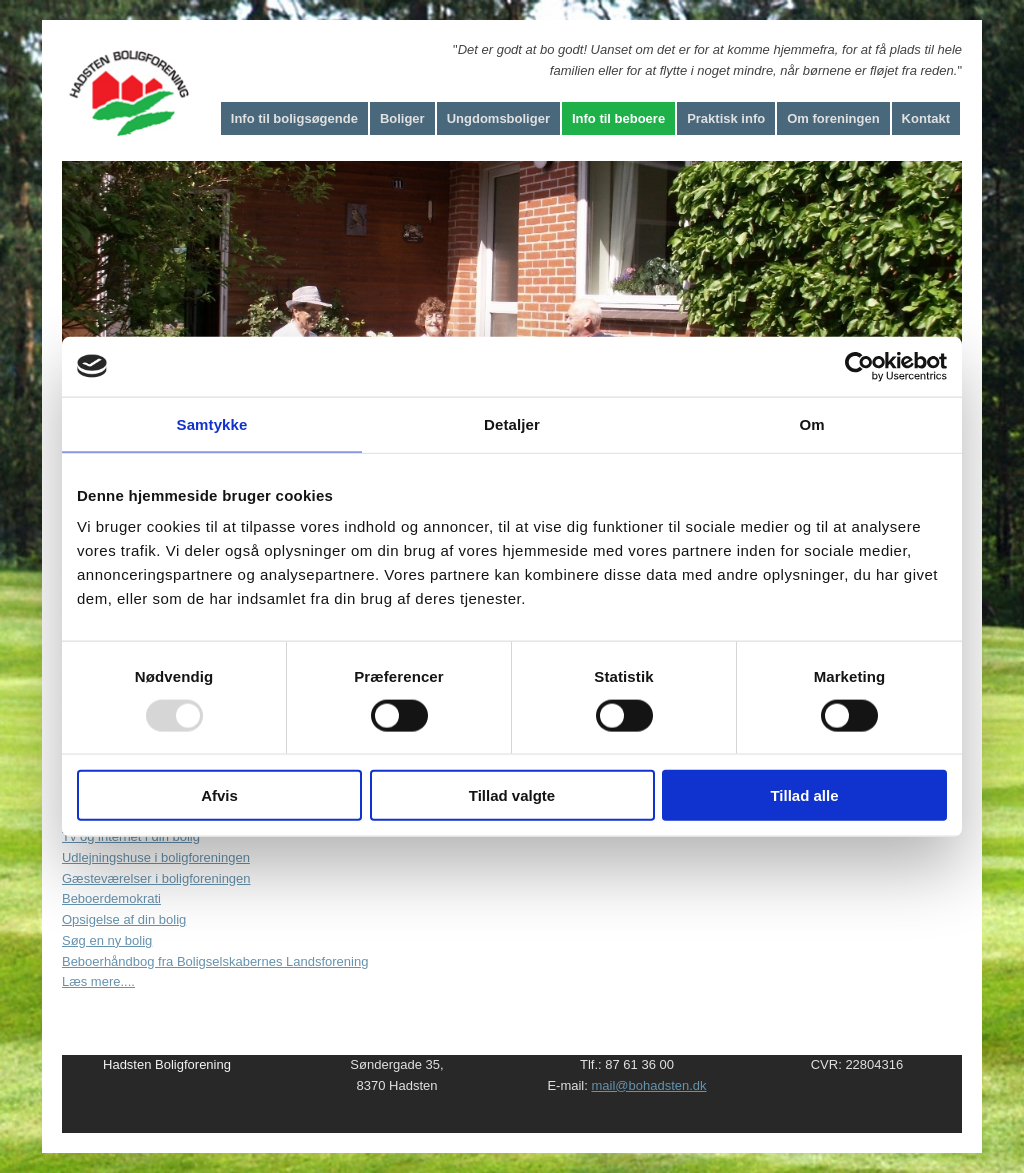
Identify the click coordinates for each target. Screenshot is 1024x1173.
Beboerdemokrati (111, 898)
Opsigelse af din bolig (124, 919)
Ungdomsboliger (498, 118)
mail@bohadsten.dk (648, 1085)
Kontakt (926, 118)
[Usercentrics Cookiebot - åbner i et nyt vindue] (859, 366)
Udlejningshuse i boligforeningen (156, 857)
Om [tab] (811, 423)
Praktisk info (726, 118)
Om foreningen (833, 118)
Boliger (402, 118)
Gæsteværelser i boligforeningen (156, 878)
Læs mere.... (98, 981)
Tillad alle (804, 795)
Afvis (219, 795)
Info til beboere (618, 118)
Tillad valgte (512, 795)
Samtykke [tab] (212, 423)
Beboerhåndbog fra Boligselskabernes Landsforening (215, 961)
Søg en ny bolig (107, 940)
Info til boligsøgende (294, 118)
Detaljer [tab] (512, 423)
